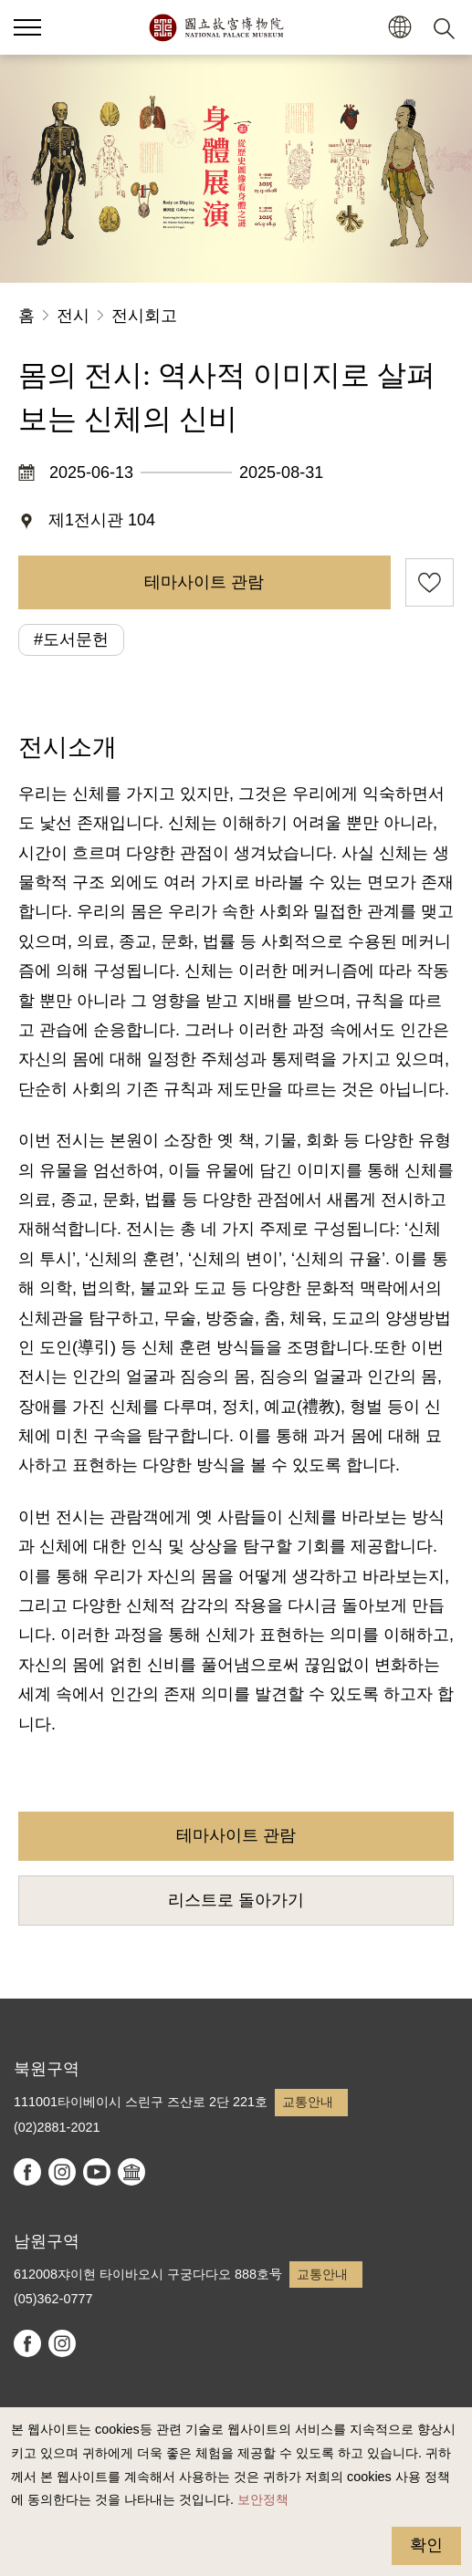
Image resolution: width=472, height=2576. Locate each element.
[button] (399, 28)
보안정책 (262, 2499)
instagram (62, 2172)
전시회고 (144, 315)
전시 (73, 315)
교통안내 (307, 2101)
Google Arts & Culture (131, 2172)
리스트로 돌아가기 (236, 1900)
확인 (426, 2545)
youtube (96, 2172)
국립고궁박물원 (216, 27)
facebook (27, 2172)
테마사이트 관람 (204, 582)
